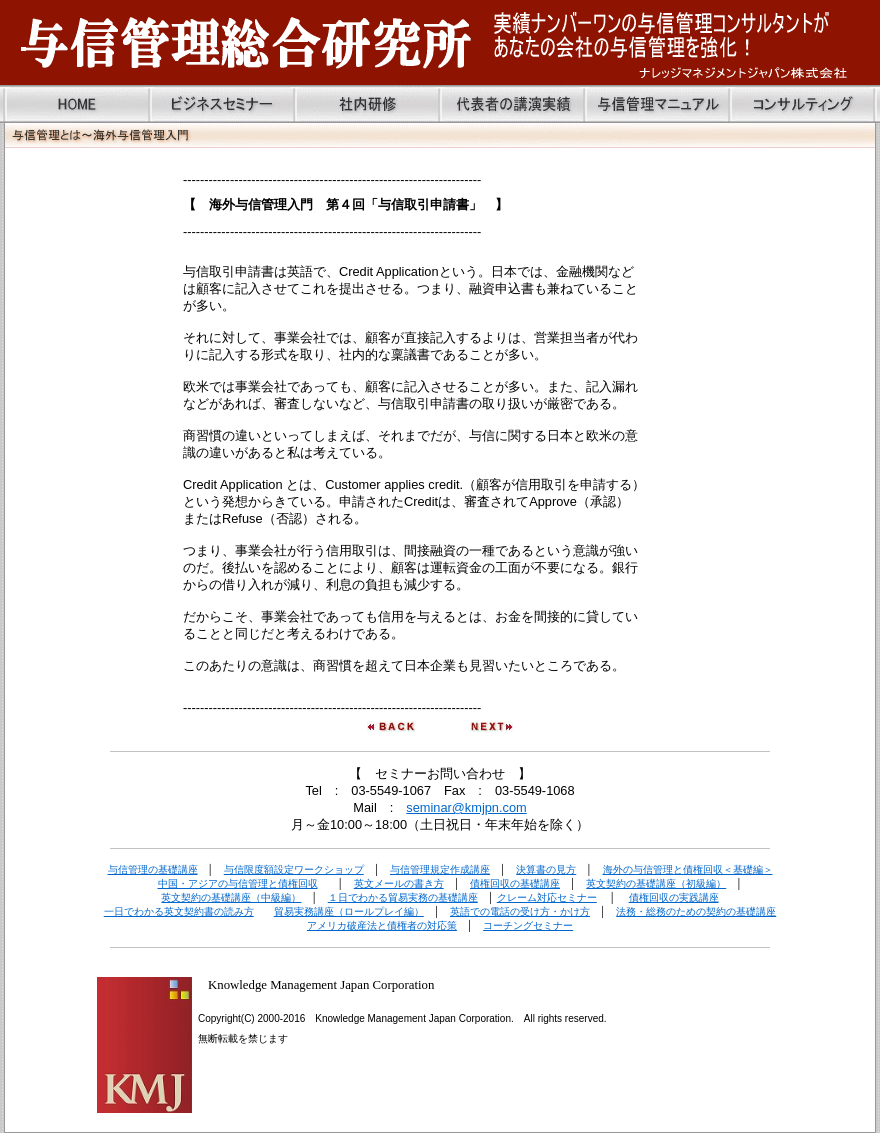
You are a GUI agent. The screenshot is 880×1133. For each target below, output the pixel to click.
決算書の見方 (546, 869)
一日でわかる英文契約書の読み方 (179, 911)
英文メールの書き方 (399, 883)
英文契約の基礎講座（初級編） (656, 883)
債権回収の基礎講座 (515, 883)
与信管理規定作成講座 (440, 869)
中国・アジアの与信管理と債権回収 (238, 883)
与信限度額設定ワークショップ (294, 869)
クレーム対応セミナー (547, 897)
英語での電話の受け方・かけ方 (520, 911)
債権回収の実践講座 (674, 897)
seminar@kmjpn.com (466, 807)
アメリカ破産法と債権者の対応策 (382, 925)
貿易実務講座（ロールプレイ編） (349, 911)
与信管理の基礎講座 (153, 869)
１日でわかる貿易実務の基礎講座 (403, 897)
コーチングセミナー (528, 925)
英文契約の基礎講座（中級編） (231, 897)
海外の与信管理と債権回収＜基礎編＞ (688, 869)
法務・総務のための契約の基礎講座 (696, 911)
